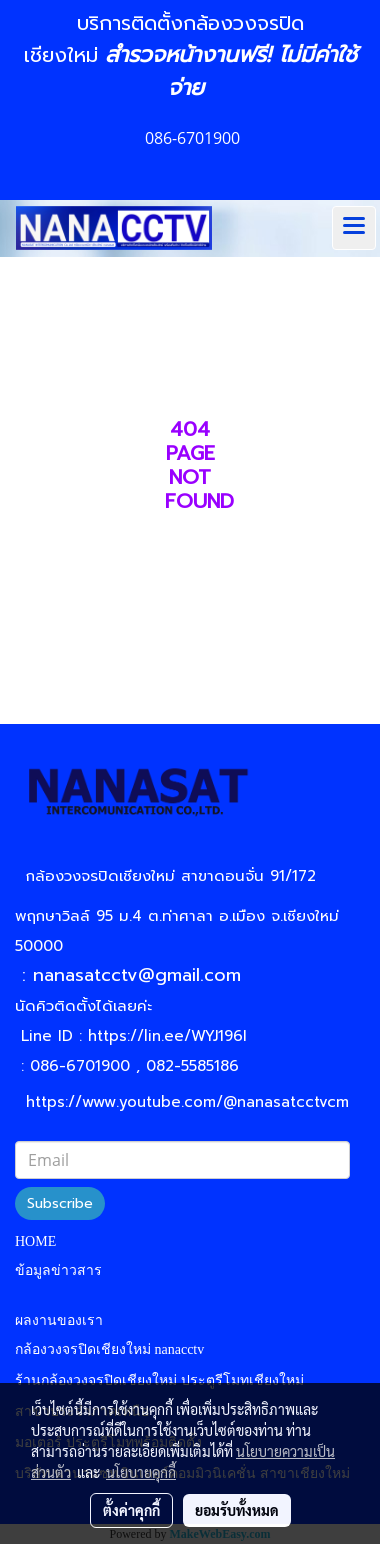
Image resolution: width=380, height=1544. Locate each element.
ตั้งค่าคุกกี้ (131, 1510)
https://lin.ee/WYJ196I (167, 1036)
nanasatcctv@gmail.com (144, 975)
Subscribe (60, 1203)
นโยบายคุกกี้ (141, 1472)
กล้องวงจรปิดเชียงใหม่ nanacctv (109, 1349)
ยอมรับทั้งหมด (237, 1510)
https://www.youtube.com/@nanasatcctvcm (187, 1102)
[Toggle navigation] (354, 228)
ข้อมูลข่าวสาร (58, 1270)
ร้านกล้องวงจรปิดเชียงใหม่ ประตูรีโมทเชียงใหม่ (159, 1380)
